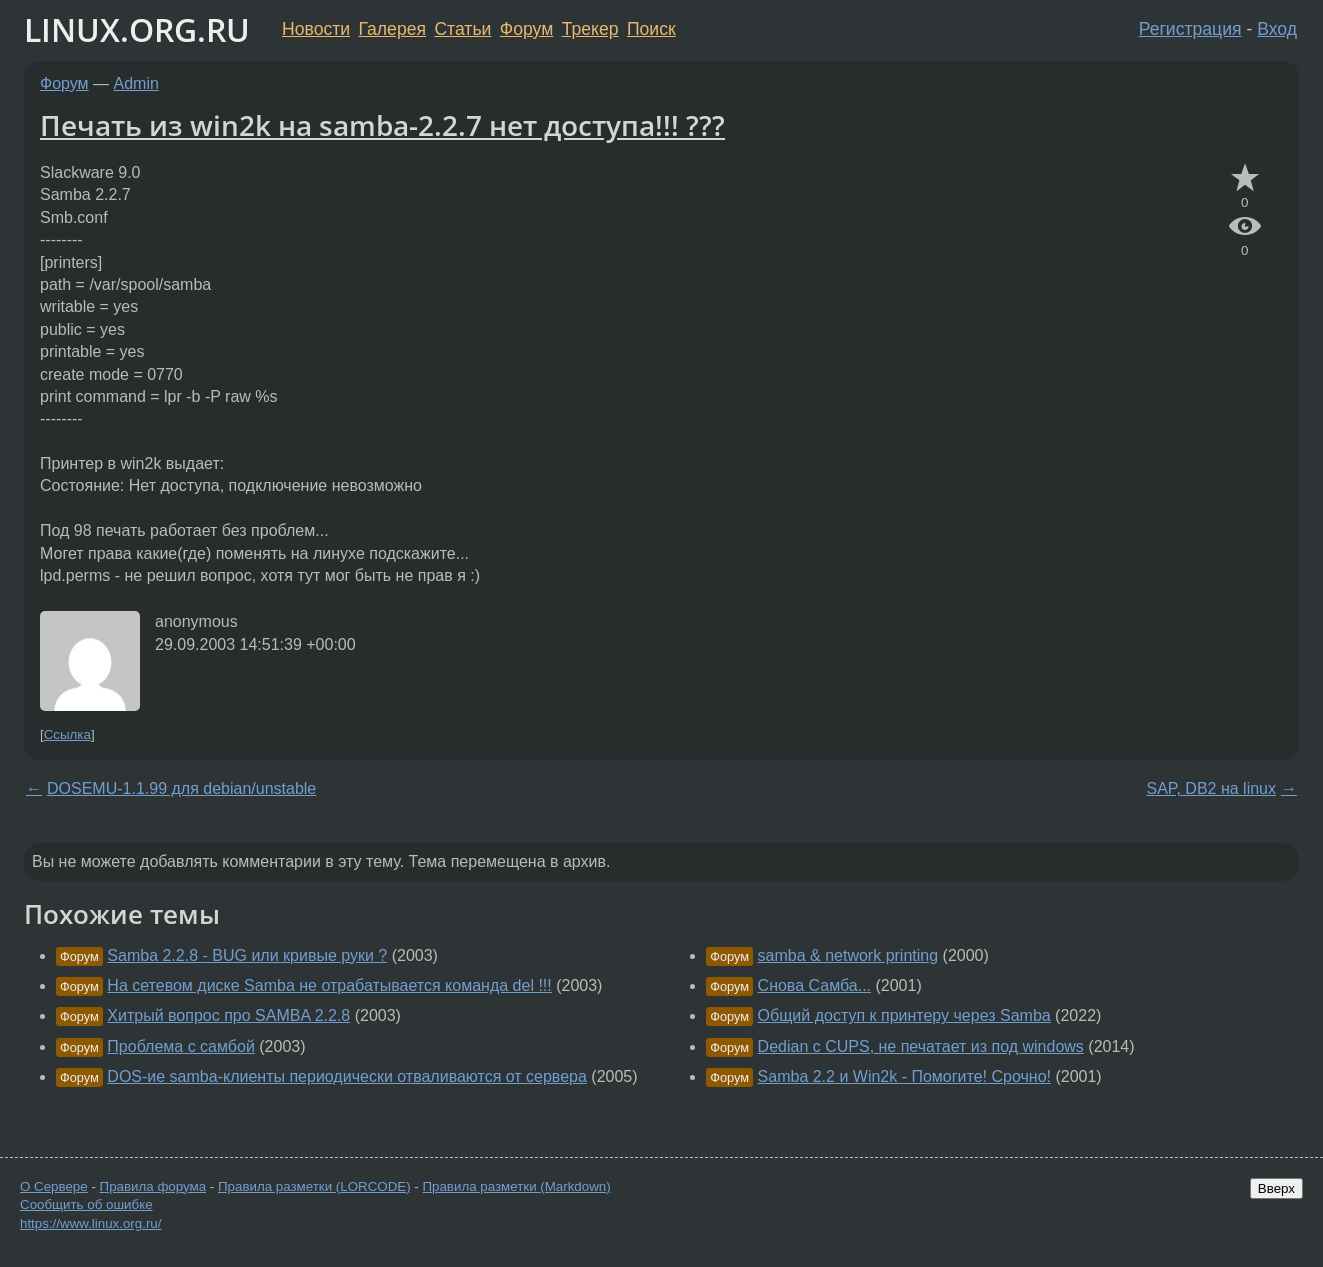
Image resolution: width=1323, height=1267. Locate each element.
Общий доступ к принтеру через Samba (904, 1015)
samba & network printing (848, 955)
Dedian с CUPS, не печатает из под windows (921, 1046)
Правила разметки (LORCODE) (314, 1186)
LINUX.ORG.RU (137, 29)
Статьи (462, 29)
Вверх (1276, 1188)
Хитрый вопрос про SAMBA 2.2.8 (228, 1015)
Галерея (392, 29)
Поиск (651, 29)
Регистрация (1190, 29)
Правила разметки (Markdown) (516, 1186)
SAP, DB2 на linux (1211, 788)
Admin (136, 83)
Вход (1277, 29)
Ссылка (67, 734)
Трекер (590, 29)
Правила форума (153, 1186)
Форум (526, 29)
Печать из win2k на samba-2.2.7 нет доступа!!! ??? (382, 125)
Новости (316, 29)
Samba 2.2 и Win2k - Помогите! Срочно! (904, 1076)
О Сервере (54, 1186)
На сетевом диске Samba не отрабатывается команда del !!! (329, 985)
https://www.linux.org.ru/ (90, 1223)
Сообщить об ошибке (86, 1204)
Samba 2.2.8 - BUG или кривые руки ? (247, 955)
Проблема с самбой (180, 1046)
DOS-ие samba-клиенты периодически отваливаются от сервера (347, 1076)
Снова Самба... (814, 985)
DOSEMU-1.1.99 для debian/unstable (181, 788)
